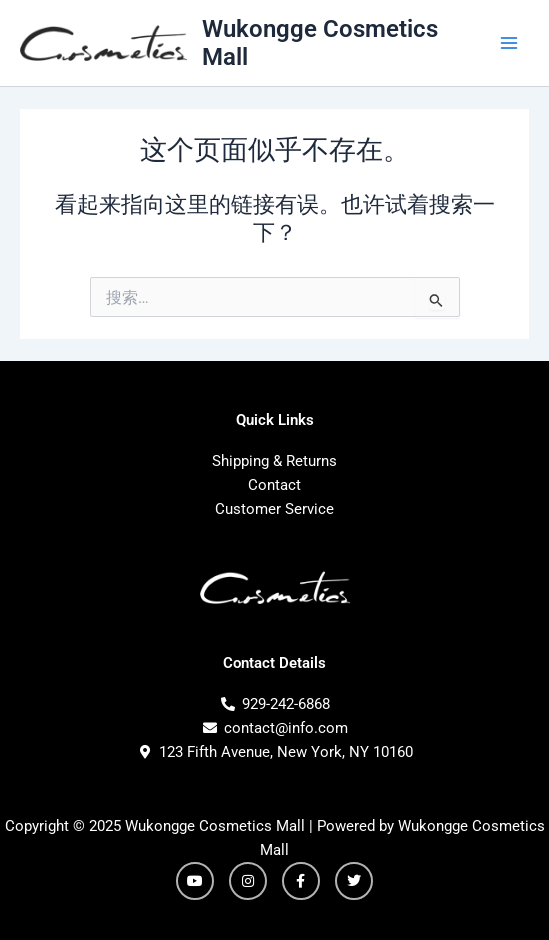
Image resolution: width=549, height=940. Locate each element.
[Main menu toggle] (509, 43)
